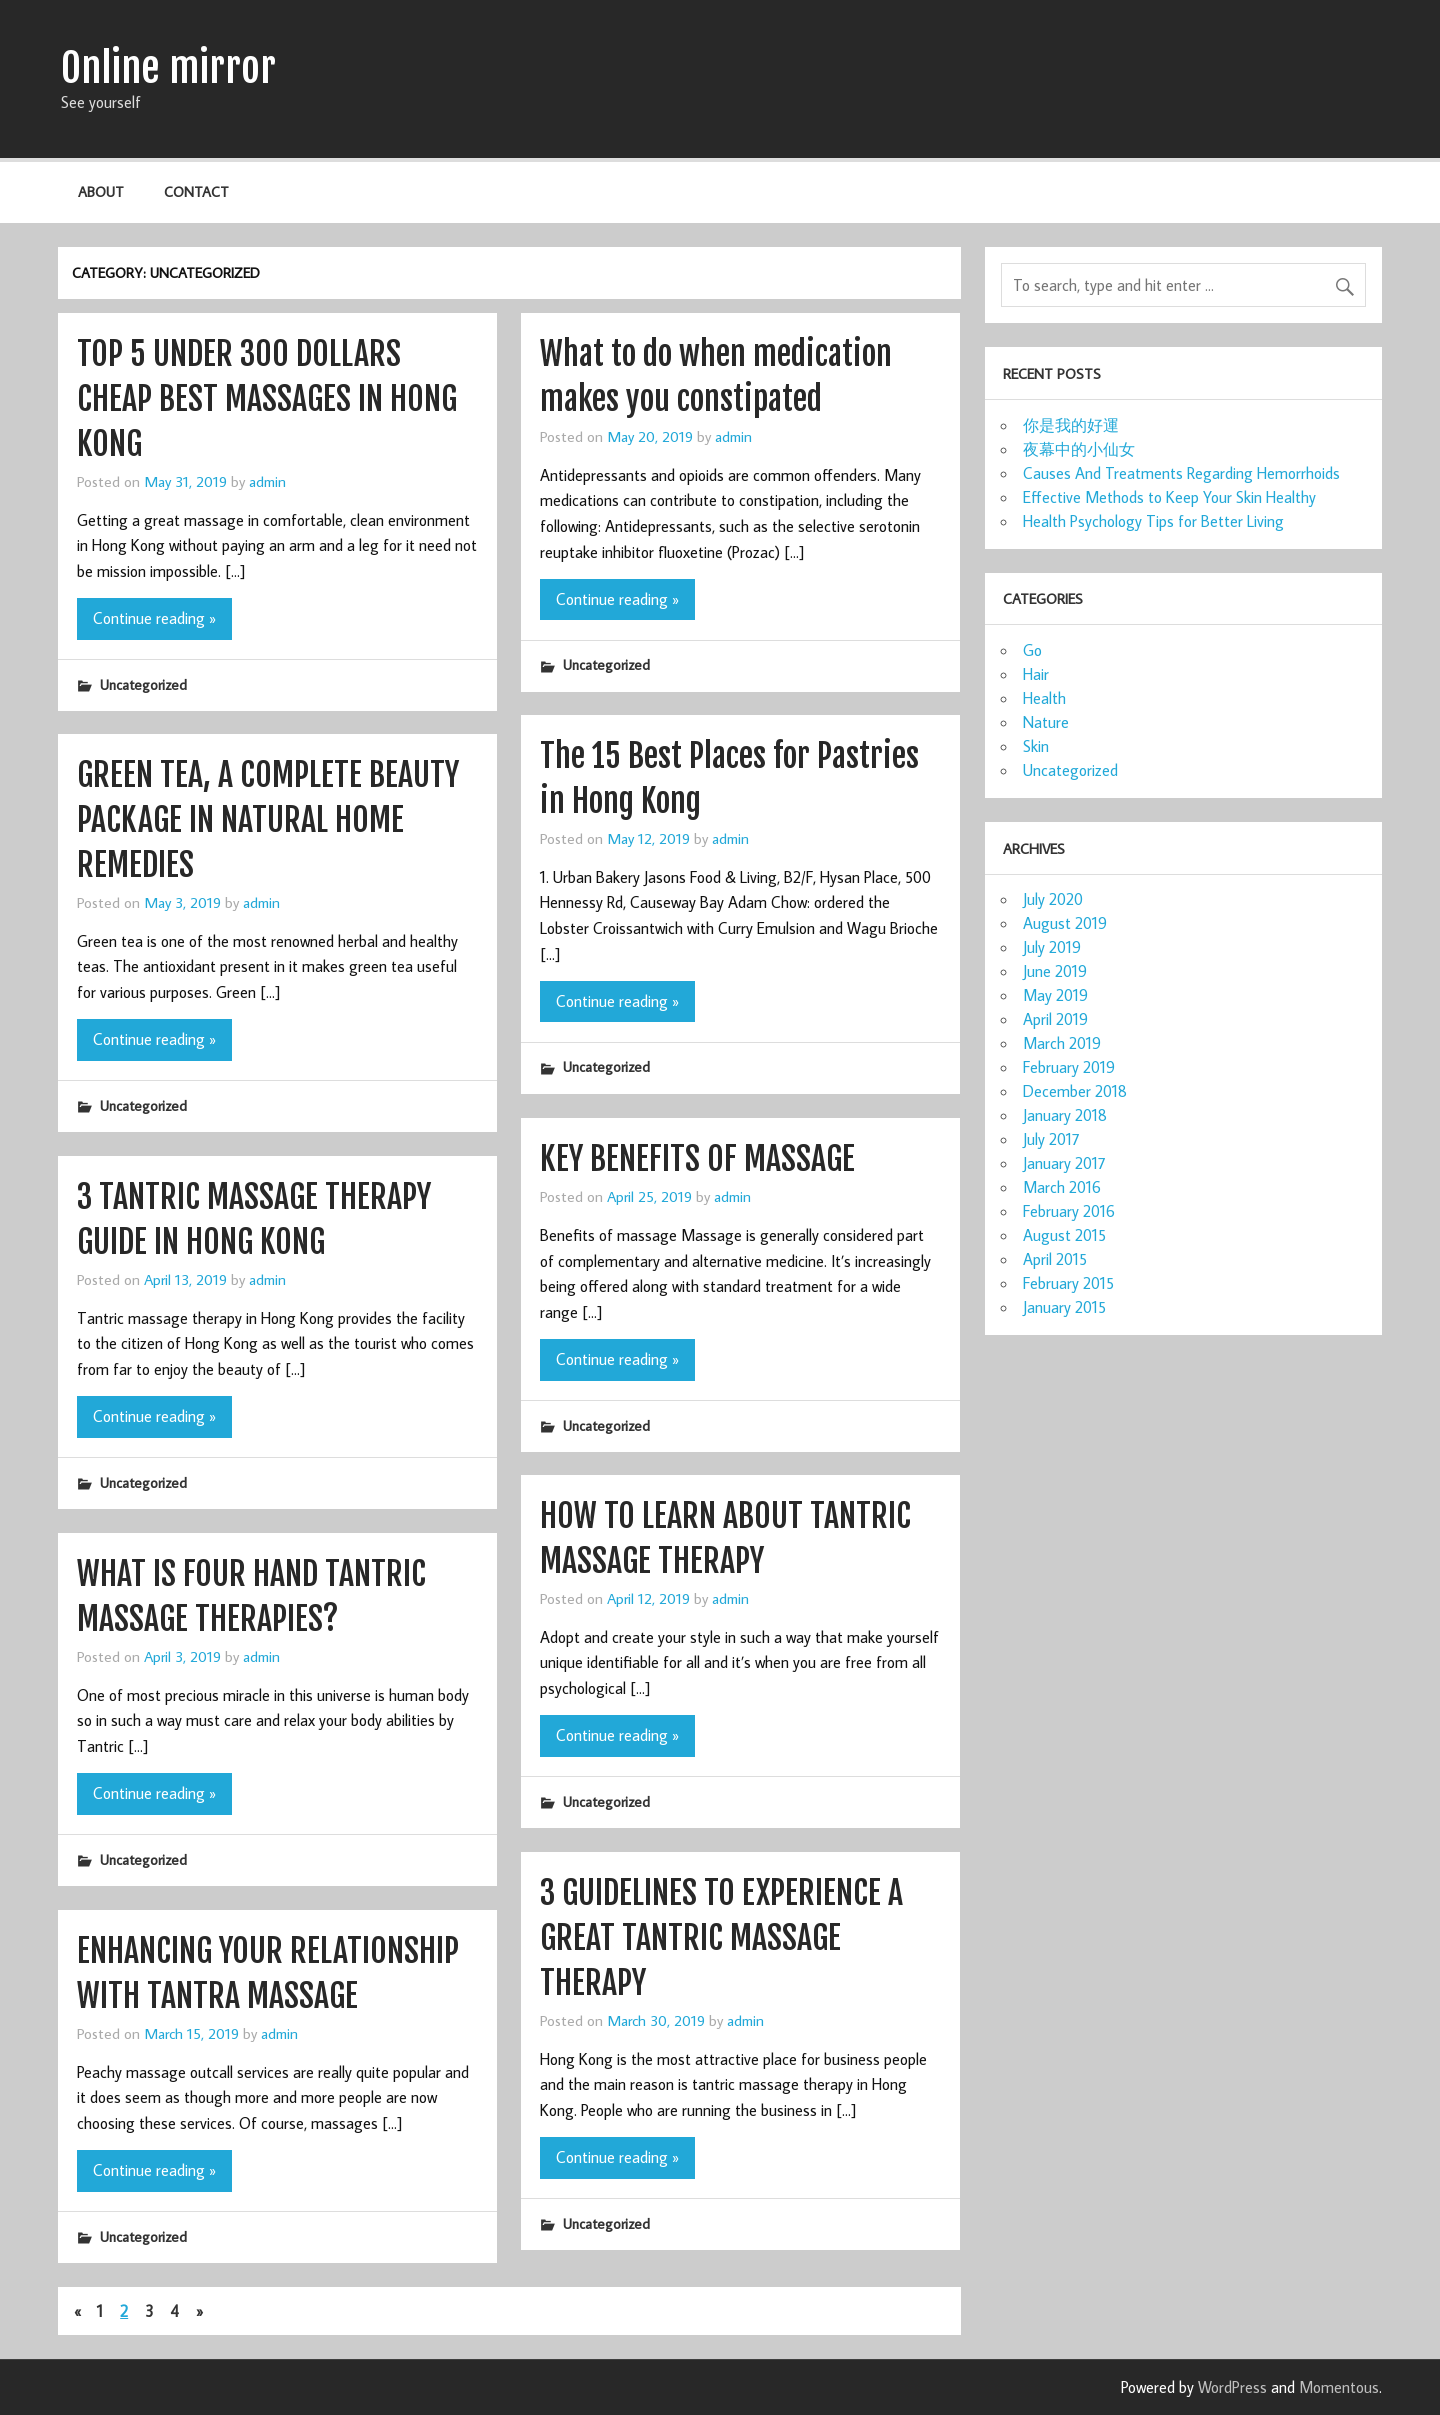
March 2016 (1062, 1187)
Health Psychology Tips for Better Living (1153, 521)
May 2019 (1055, 995)
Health (1044, 698)
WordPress (1232, 2387)
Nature (1046, 722)
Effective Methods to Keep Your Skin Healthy (1169, 497)
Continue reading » (154, 618)
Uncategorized (143, 684)
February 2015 (1068, 1283)
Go (1032, 650)
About (101, 191)
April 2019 (1055, 1019)
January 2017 (1064, 1163)
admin (267, 481)
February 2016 (1069, 1211)
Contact (196, 191)
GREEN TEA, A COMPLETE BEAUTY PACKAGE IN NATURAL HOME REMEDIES (268, 820)
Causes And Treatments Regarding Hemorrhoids (1181, 473)
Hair (1036, 674)
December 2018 (1075, 1091)
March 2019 (1062, 1043)
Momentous (1339, 2387)
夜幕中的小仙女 (1079, 449)
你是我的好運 (1071, 425)
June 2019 (1055, 971)
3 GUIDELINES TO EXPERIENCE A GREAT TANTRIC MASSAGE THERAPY (721, 1938)
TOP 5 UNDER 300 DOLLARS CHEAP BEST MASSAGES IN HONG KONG (267, 399)
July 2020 (1053, 899)
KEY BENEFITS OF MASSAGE (697, 1159)
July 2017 (1051, 1139)
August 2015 (1064, 1235)
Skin (1036, 746)
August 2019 (1065, 923)
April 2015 (1055, 1259)
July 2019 (1052, 947)
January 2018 (1065, 1115)
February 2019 (1069, 1067)
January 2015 (1064, 1307)
